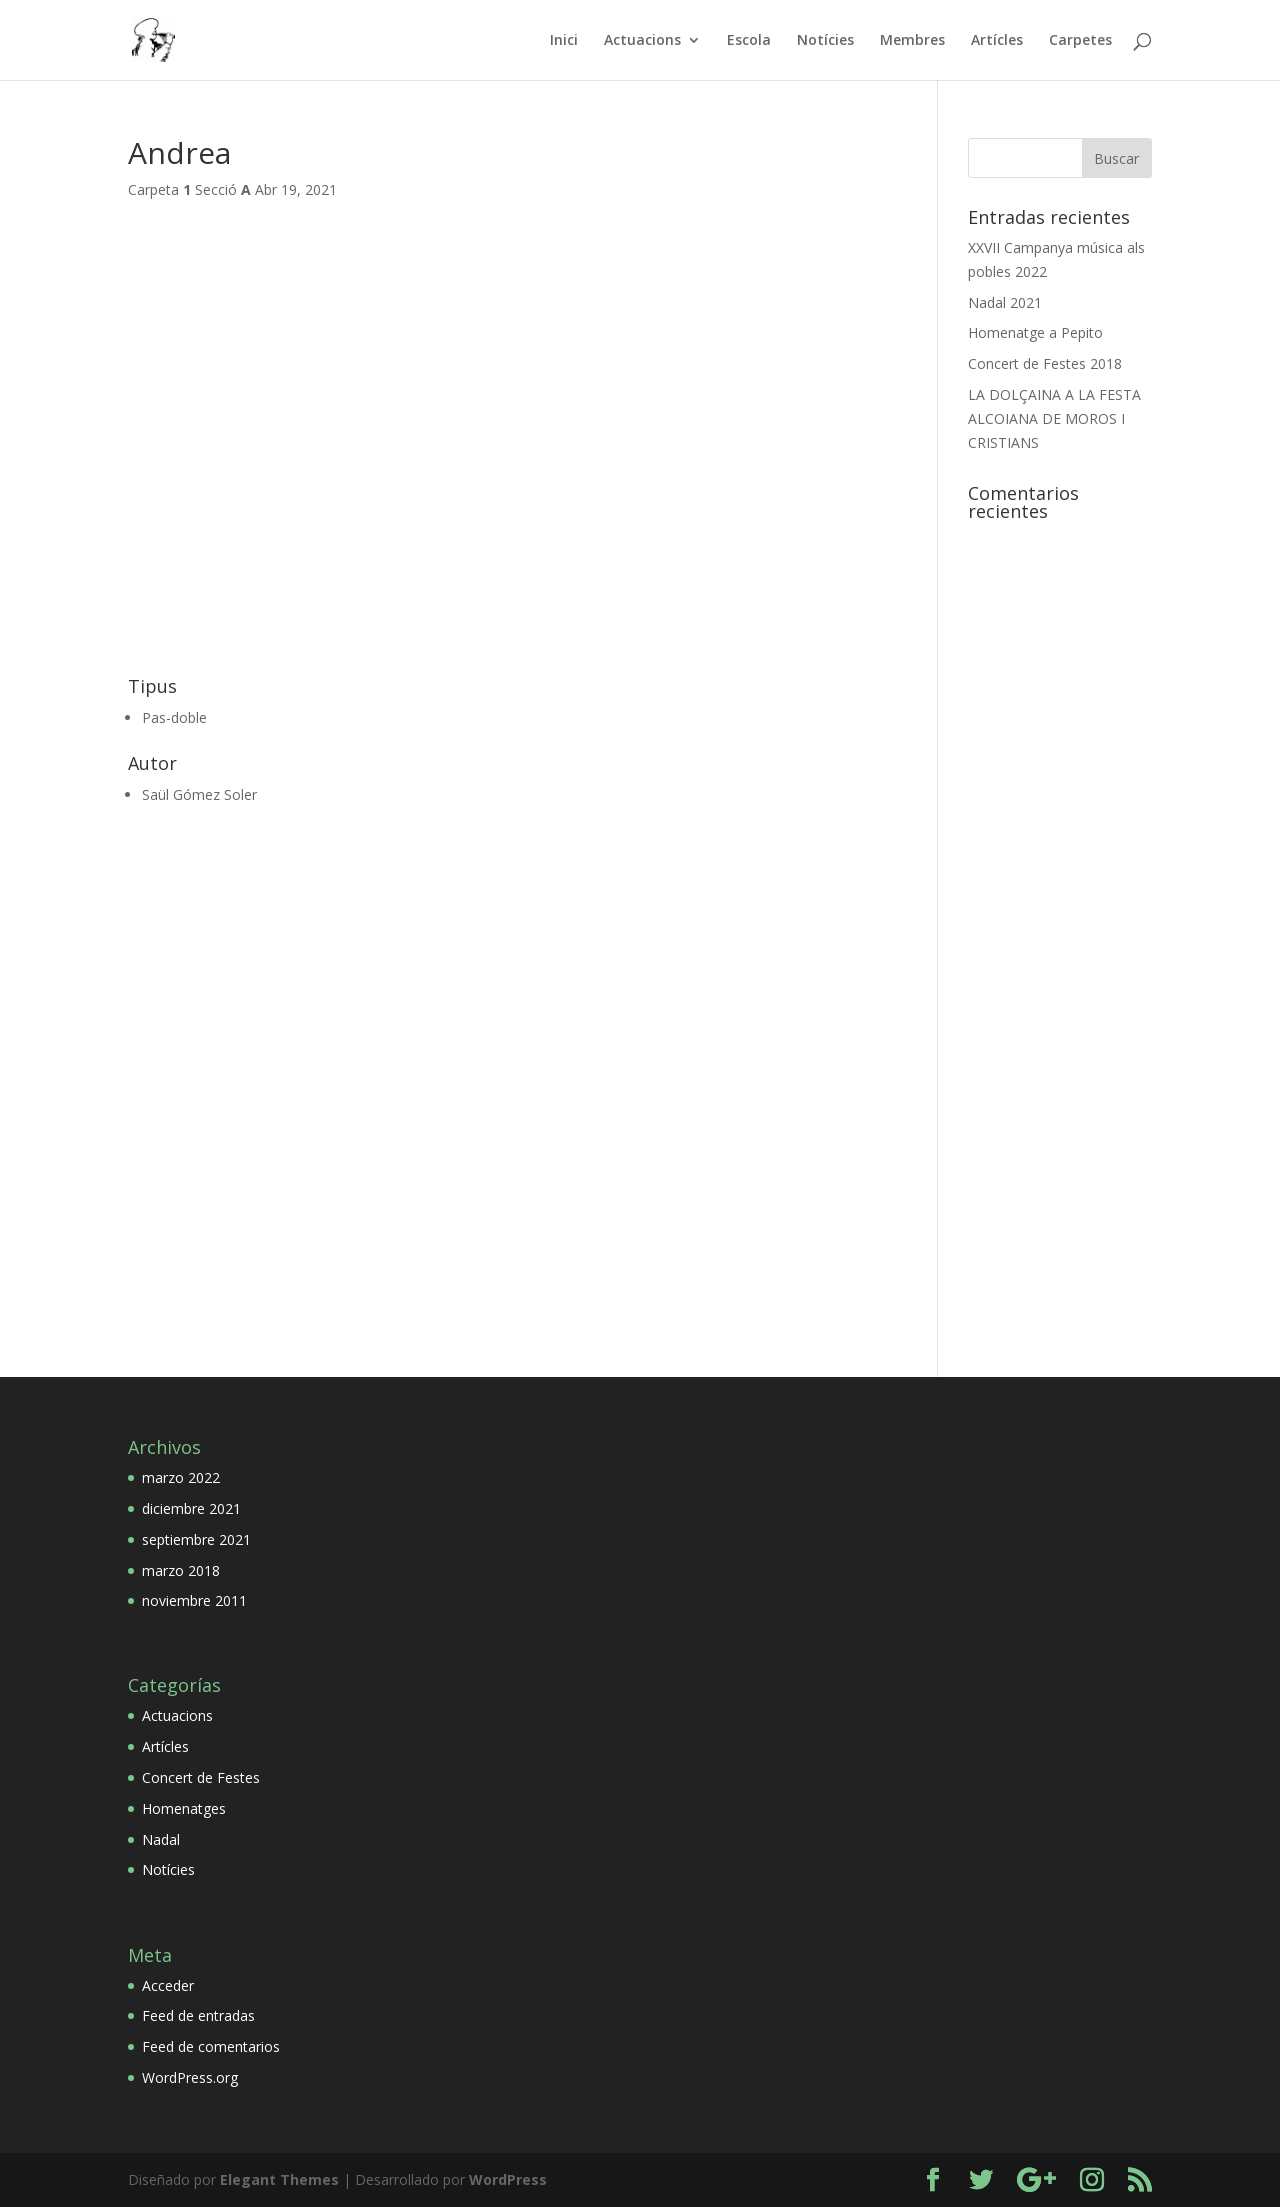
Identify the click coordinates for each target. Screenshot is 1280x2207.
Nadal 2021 (1005, 302)
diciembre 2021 (191, 1508)
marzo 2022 (181, 1477)
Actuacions (642, 41)
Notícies (825, 41)
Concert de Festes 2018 (1045, 363)
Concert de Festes (201, 1777)
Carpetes (1080, 41)
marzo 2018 (181, 1570)
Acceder (168, 1985)
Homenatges (184, 1808)
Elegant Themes (279, 2179)
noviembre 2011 (194, 1600)
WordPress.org (190, 2077)
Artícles (997, 41)
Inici (564, 41)
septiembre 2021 (196, 1539)
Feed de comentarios (211, 2046)
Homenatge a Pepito (1035, 332)
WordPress (508, 2179)
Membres (912, 41)
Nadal (161, 1839)
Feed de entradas (198, 2015)
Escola (749, 41)
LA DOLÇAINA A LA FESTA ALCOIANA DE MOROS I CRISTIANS (1054, 418)
